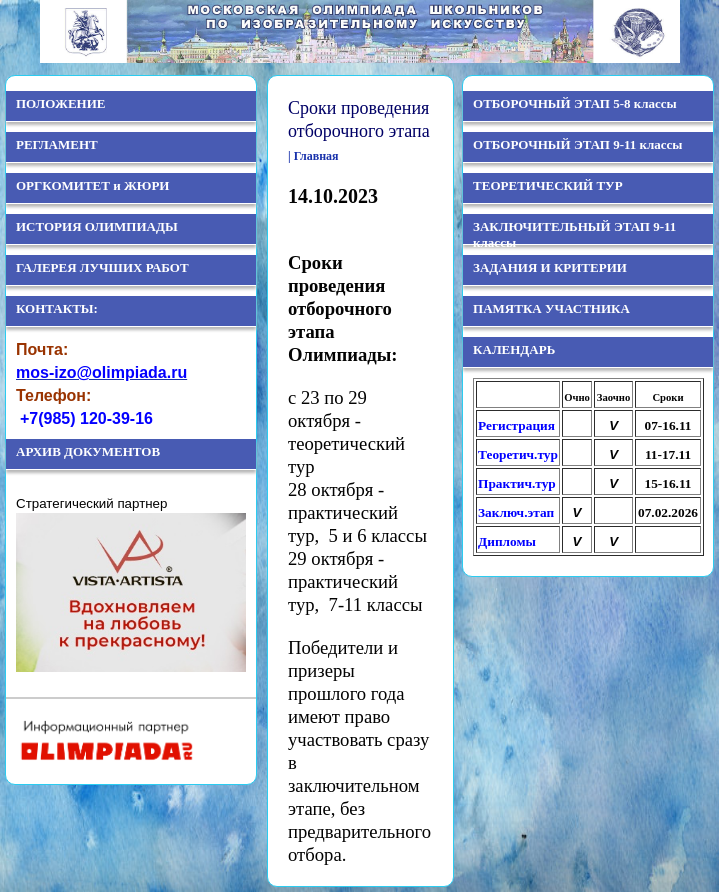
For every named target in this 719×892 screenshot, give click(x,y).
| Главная (313, 156)
